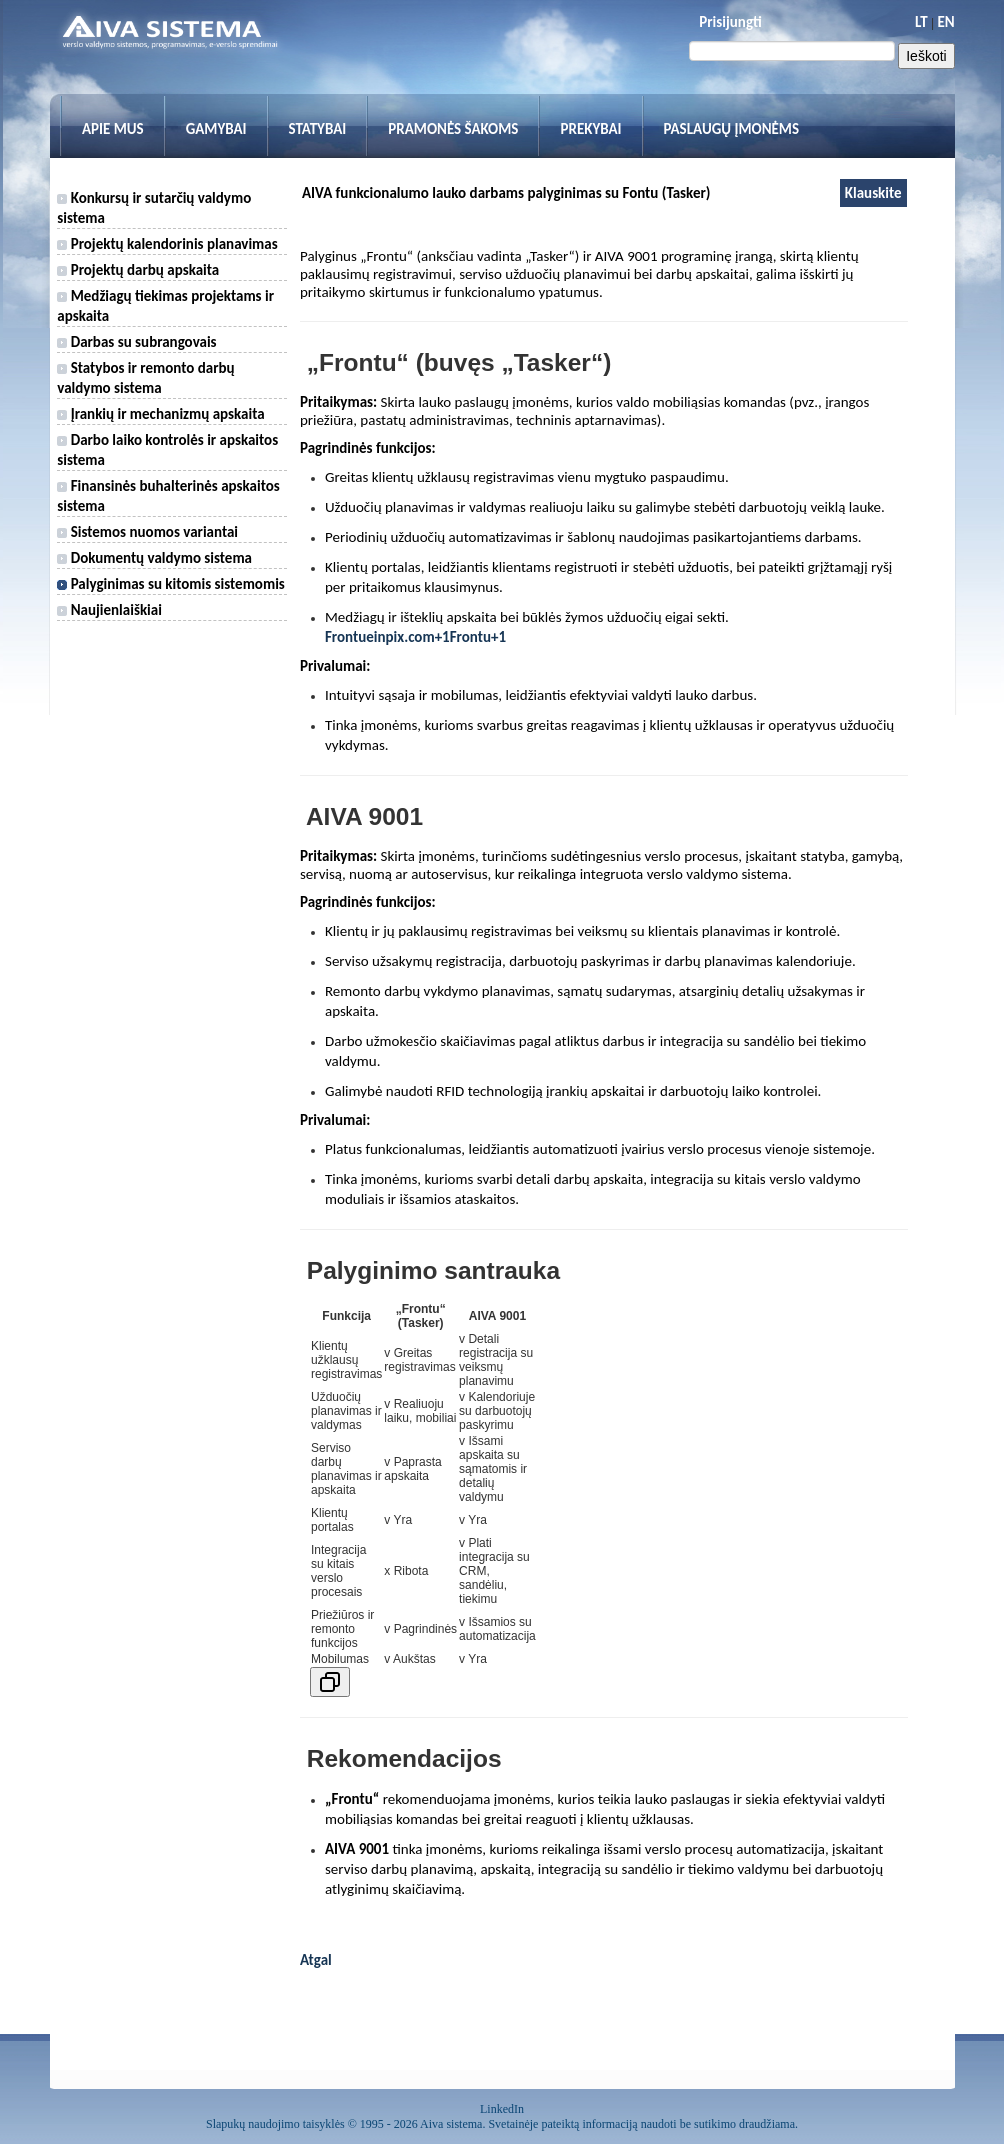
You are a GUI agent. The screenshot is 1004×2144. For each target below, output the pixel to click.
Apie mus (113, 129)
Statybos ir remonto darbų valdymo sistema (145, 378)
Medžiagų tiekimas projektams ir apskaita (165, 306)
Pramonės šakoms (453, 129)
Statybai (318, 129)
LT (921, 22)
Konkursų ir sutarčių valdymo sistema (154, 208)
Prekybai (590, 129)
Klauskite (873, 193)
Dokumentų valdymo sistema (154, 558)
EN (945, 22)
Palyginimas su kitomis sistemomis (171, 584)
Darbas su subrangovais (136, 342)
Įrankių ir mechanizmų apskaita (160, 414)
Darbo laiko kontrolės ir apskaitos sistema (167, 450)
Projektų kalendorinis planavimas (167, 244)
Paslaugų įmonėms (732, 129)
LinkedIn (502, 2109)
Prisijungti (730, 22)
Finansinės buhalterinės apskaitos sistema (168, 496)
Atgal (316, 1960)
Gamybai (216, 129)
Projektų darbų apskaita (138, 270)
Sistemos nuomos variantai (147, 532)
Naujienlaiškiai (109, 610)
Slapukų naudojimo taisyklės (275, 2124)
